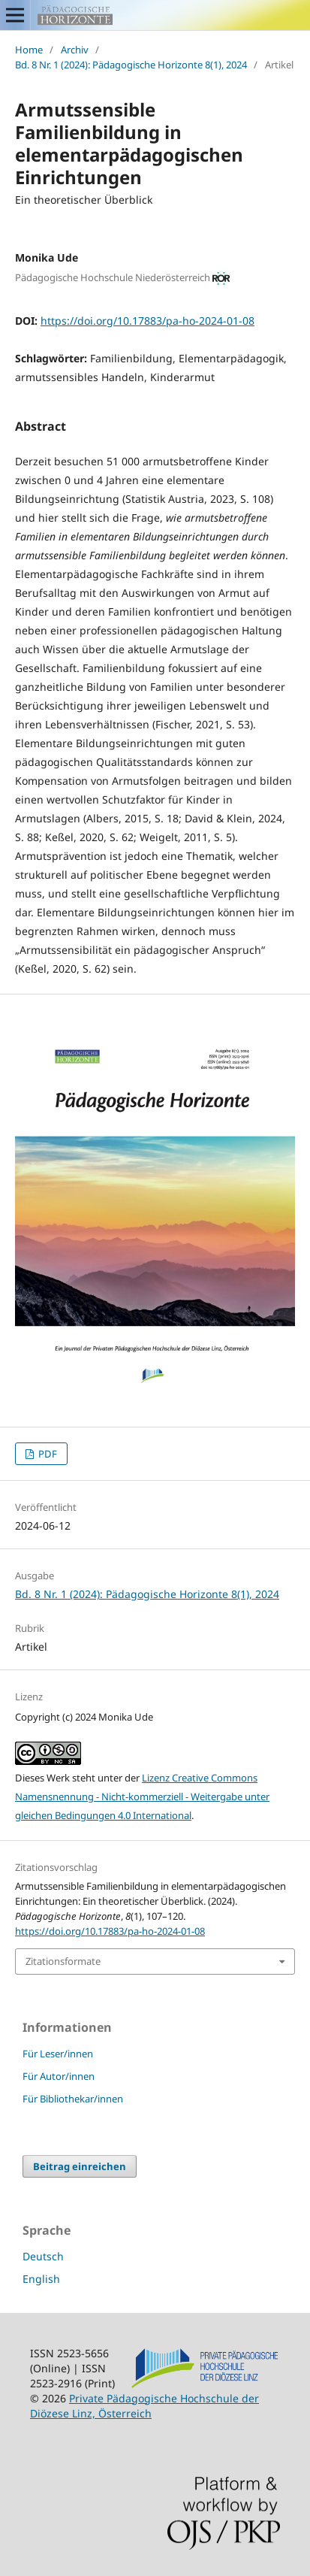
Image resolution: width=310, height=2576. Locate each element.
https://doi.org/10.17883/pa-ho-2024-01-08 (147, 320)
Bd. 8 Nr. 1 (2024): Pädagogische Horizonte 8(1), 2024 (131, 64)
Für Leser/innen (58, 2053)
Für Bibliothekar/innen (73, 2098)
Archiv (75, 49)
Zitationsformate (63, 1961)
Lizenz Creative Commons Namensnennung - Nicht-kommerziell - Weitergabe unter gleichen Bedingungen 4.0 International (142, 1796)
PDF (46, 1454)
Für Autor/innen (59, 2076)
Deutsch (43, 2256)
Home (29, 49)
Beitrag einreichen (79, 2166)
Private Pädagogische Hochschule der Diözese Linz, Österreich (144, 2405)
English (41, 2279)
